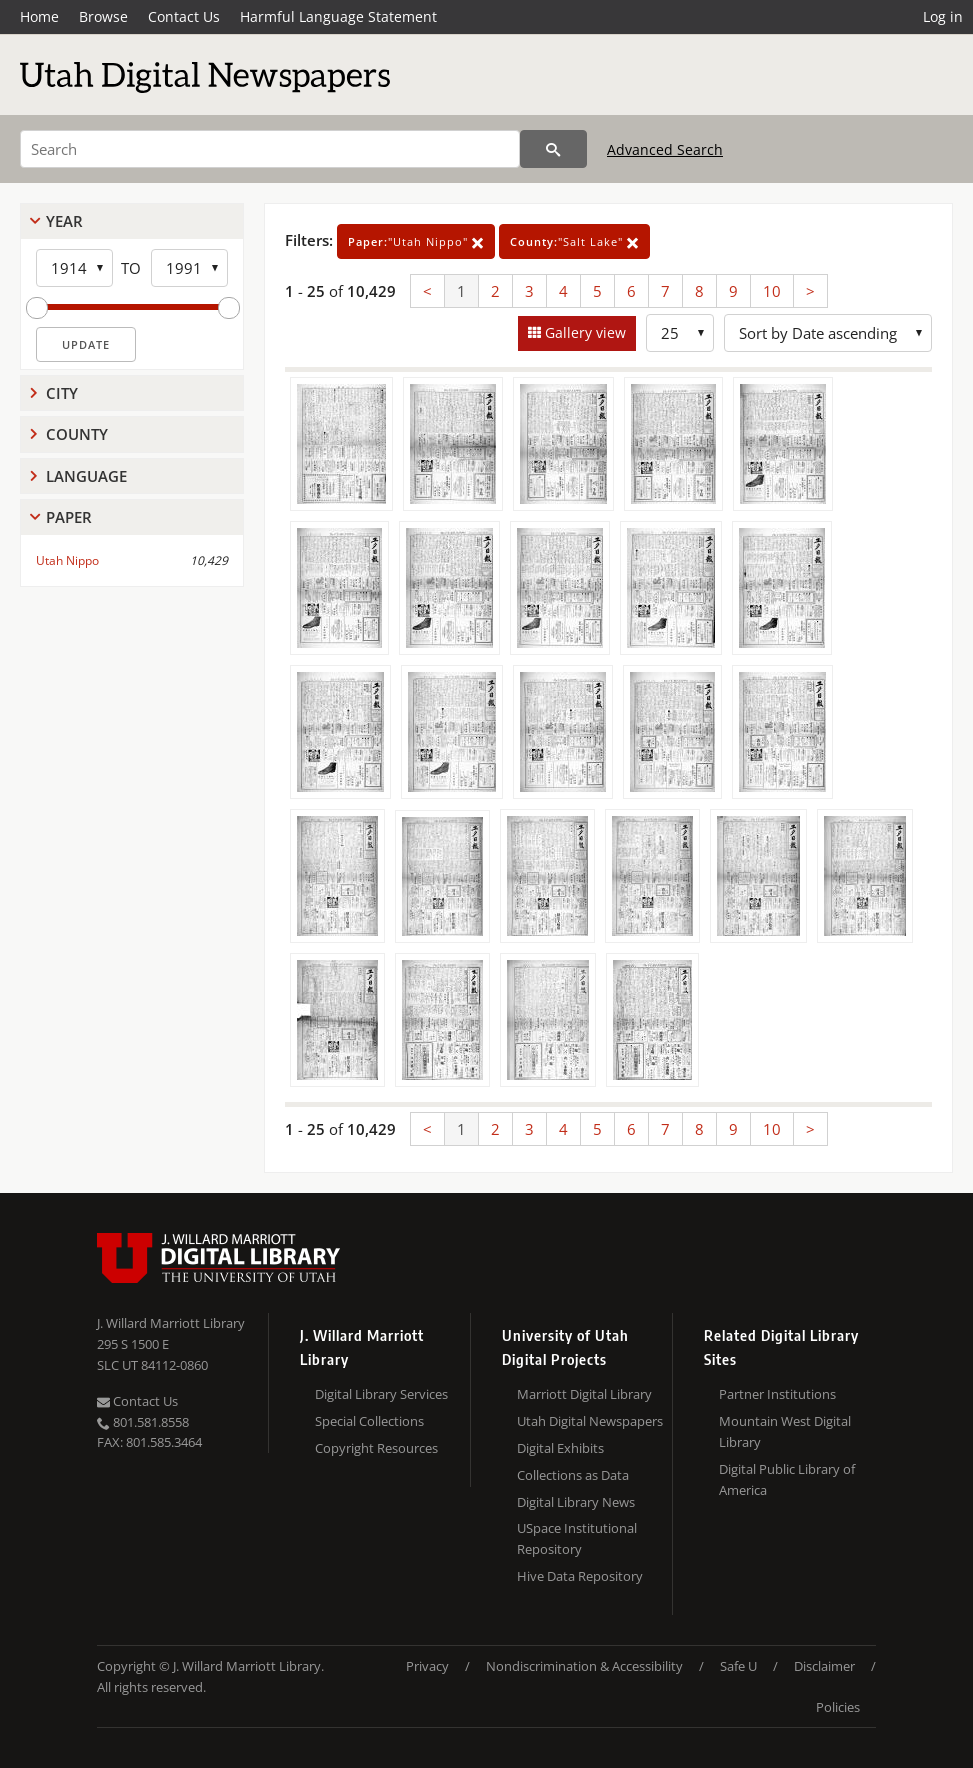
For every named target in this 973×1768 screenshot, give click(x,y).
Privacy (427, 1666)
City (62, 393)
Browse (103, 16)
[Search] (270, 149)
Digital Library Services (381, 1394)
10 (772, 291)
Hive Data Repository (580, 1576)
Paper (69, 517)
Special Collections (369, 1421)
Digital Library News (576, 1502)
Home (39, 16)
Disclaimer (824, 1666)
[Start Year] (74, 268)
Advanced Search (665, 149)
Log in (943, 16)
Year (64, 221)
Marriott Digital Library (584, 1394)
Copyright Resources (376, 1448)
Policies (838, 1707)
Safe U (738, 1666)
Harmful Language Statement (338, 16)
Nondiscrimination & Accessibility (584, 1666)
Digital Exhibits (560, 1448)
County (77, 434)
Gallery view (583, 332)
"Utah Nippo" (416, 241)
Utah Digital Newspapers (590, 1421)
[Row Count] (680, 333)
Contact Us (184, 16)
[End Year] (189, 268)
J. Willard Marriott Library (171, 1323)
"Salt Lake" (574, 241)
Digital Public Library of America (787, 1479)
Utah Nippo (67, 560)
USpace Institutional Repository (577, 1538)
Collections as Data (573, 1475)
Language (86, 476)
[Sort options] (828, 333)
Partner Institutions (777, 1394)
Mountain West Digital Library (785, 1431)
